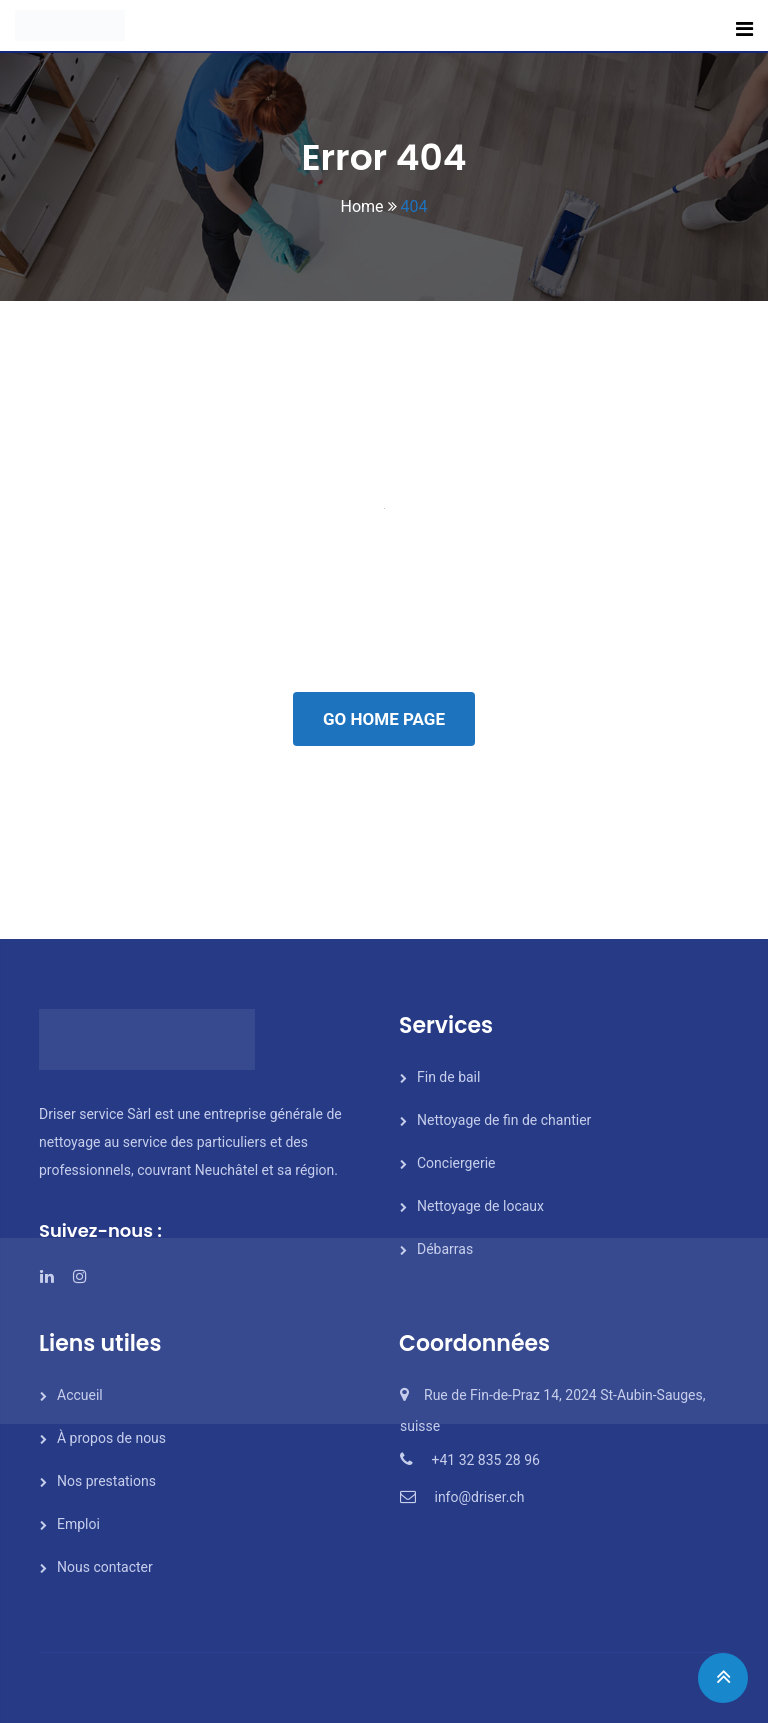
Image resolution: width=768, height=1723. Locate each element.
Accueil (80, 1395)
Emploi (78, 1524)
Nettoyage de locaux (480, 1206)
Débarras (445, 1249)
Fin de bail (448, 1077)
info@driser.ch (479, 1497)
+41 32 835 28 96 (485, 1460)
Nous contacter (105, 1567)
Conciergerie (456, 1163)
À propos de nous (111, 1438)
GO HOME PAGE (384, 719)
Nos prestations (106, 1481)
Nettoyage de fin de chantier (504, 1120)
